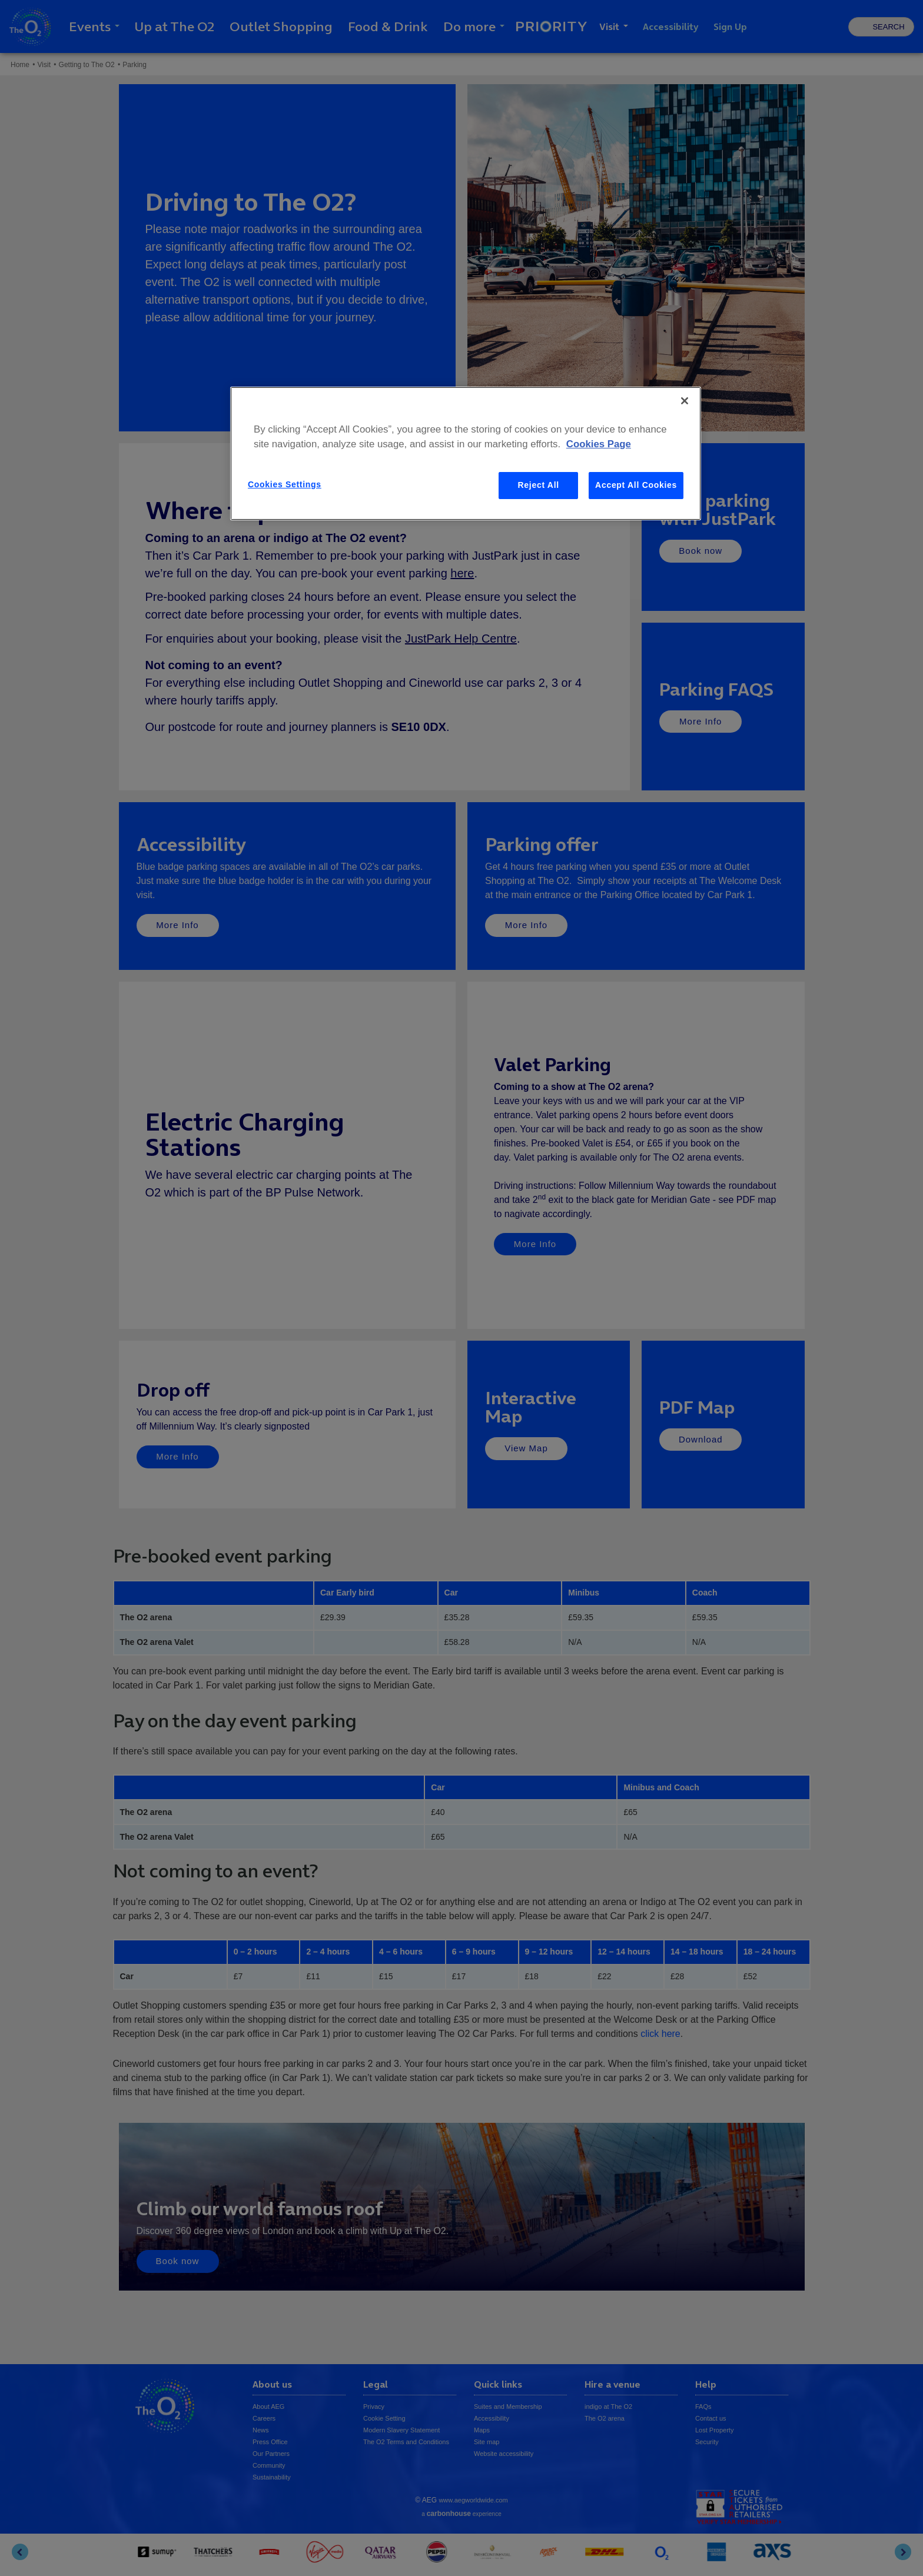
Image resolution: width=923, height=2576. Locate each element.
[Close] (685, 401)
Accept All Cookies (636, 485)
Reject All (538, 485)
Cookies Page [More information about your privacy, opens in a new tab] (598, 444)
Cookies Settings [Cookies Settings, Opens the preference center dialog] (284, 484)
